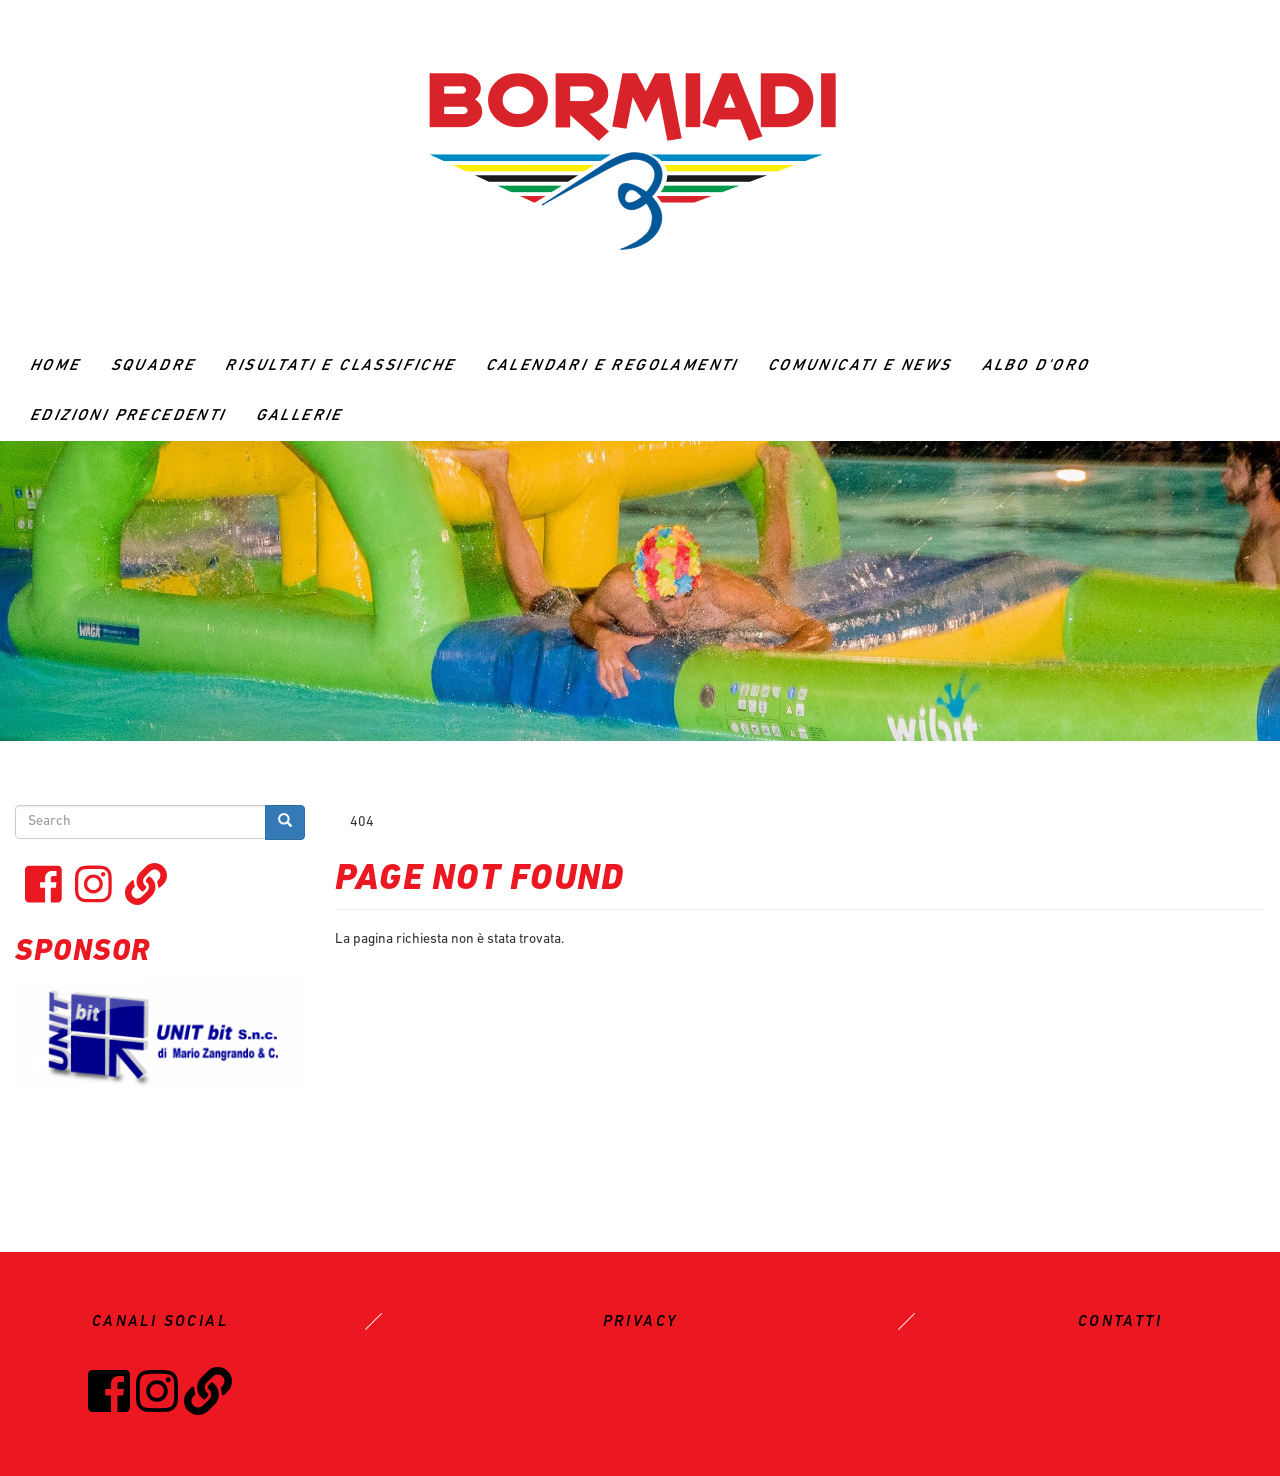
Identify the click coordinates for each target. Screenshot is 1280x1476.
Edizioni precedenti (128, 416)
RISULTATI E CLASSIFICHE (340, 366)
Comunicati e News (860, 366)
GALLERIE (299, 416)
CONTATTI (1120, 1322)
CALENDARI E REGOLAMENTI (612, 366)
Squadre (153, 366)
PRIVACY (640, 1322)
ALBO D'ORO (1036, 366)
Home (55, 366)
